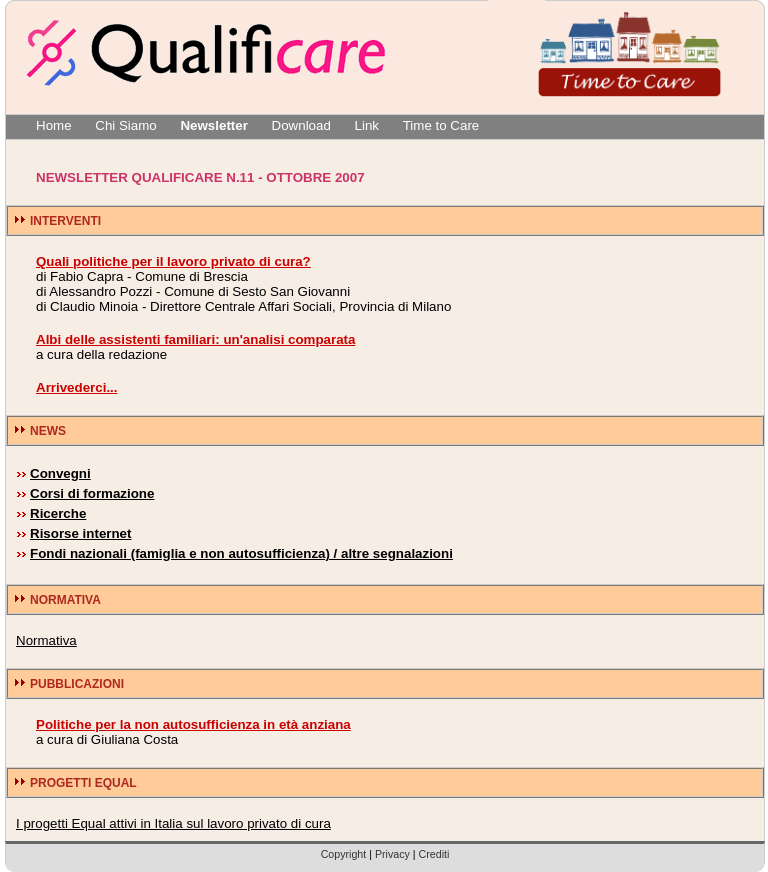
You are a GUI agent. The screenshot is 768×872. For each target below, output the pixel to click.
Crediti (434, 854)
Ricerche (58, 513)
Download (301, 125)
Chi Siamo (125, 125)
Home (54, 125)
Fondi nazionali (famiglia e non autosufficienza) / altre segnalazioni (241, 553)
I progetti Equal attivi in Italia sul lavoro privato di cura (173, 823)
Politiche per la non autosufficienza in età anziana (193, 724)
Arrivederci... (77, 387)
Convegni (60, 473)
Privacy (392, 854)
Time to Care (441, 125)
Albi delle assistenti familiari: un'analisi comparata (195, 339)
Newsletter (213, 125)
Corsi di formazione (92, 493)
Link (367, 125)
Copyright (344, 854)
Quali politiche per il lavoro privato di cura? (173, 261)
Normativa (46, 640)
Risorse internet (80, 533)
